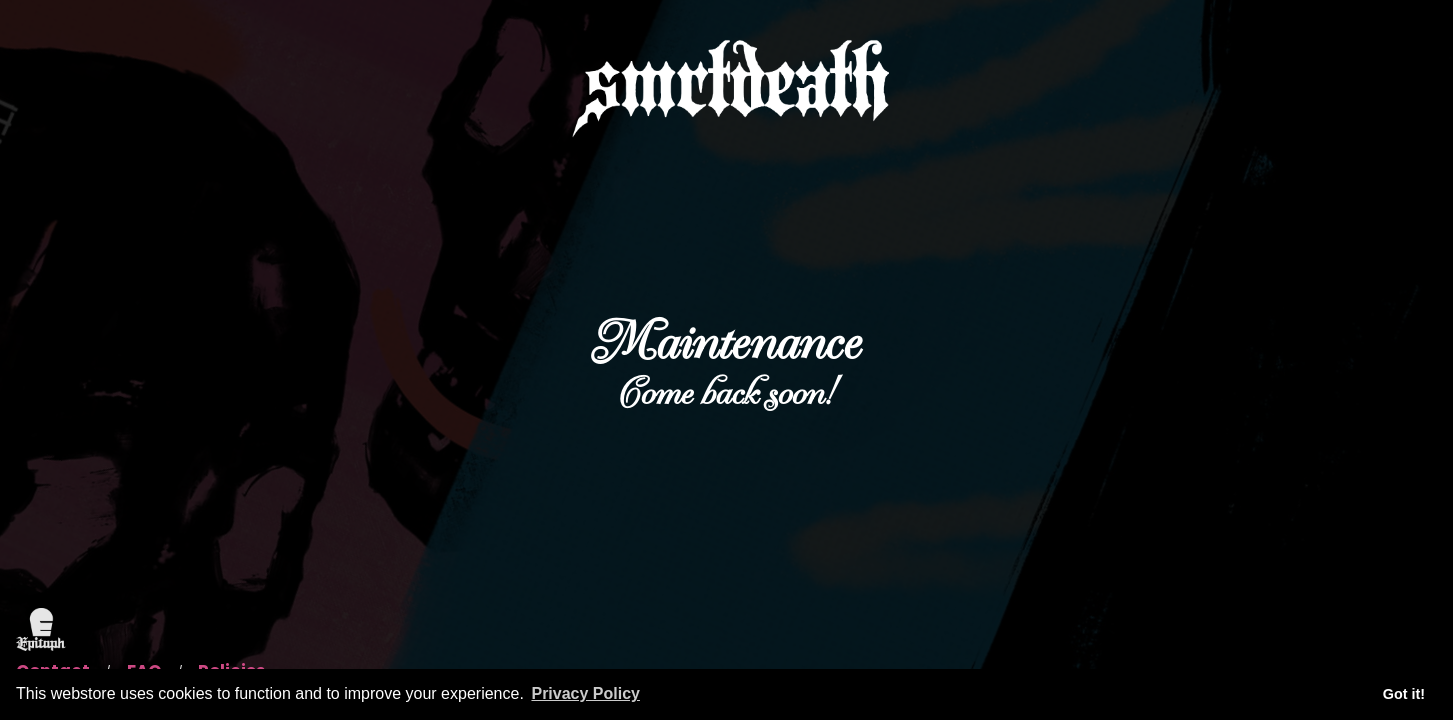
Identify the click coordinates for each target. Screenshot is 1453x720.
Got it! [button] (1404, 694)
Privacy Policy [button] (585, 693)
